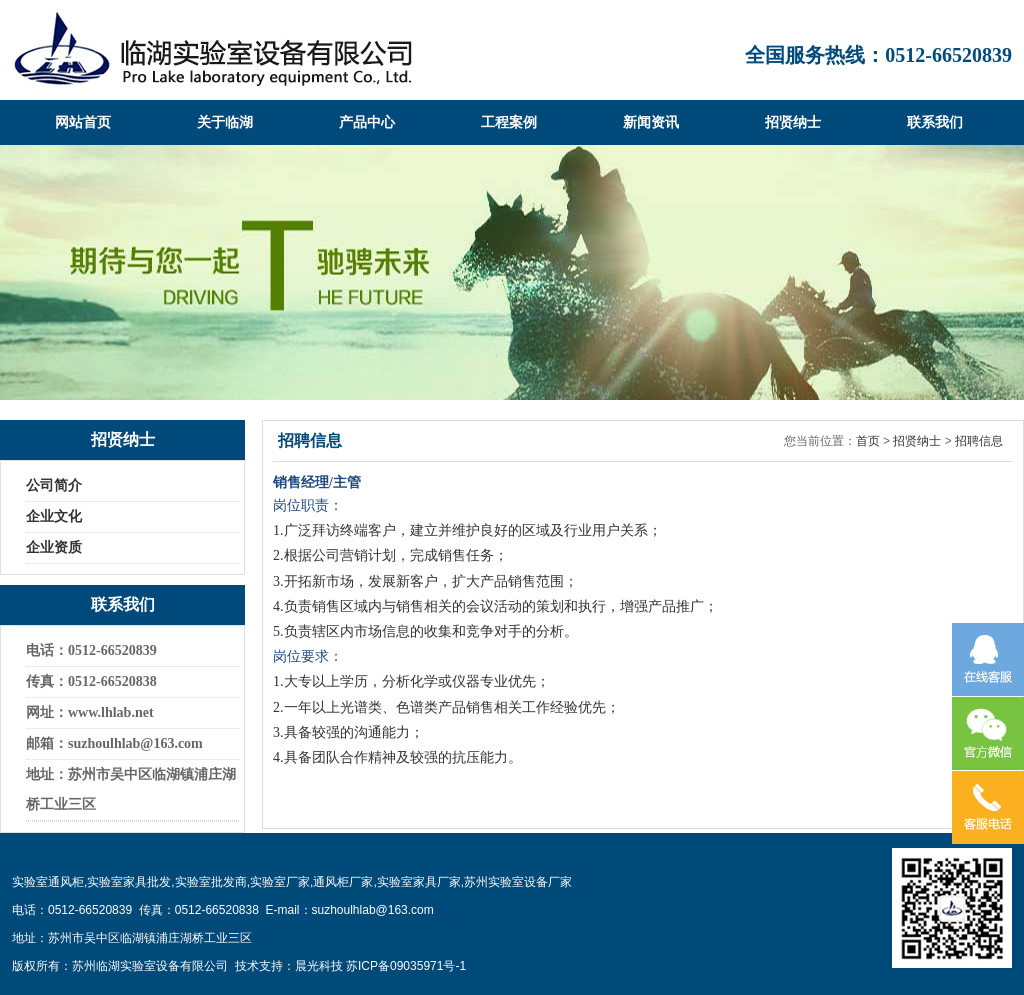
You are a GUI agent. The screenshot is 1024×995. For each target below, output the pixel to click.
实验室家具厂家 (419, 882)
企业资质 (54, 547)
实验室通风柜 (48, 882)
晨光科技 (319, 966)
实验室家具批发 (129, 882)
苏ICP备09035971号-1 (406, 966)
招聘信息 (979, 441)
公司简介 (54, 485)
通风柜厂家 (343, 882)
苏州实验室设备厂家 (518, 882)
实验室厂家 (280, 882)
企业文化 (54, 516)
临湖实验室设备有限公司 (213, 49)
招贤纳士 (917, 441)
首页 (868, 441)
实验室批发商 (211, 882)
